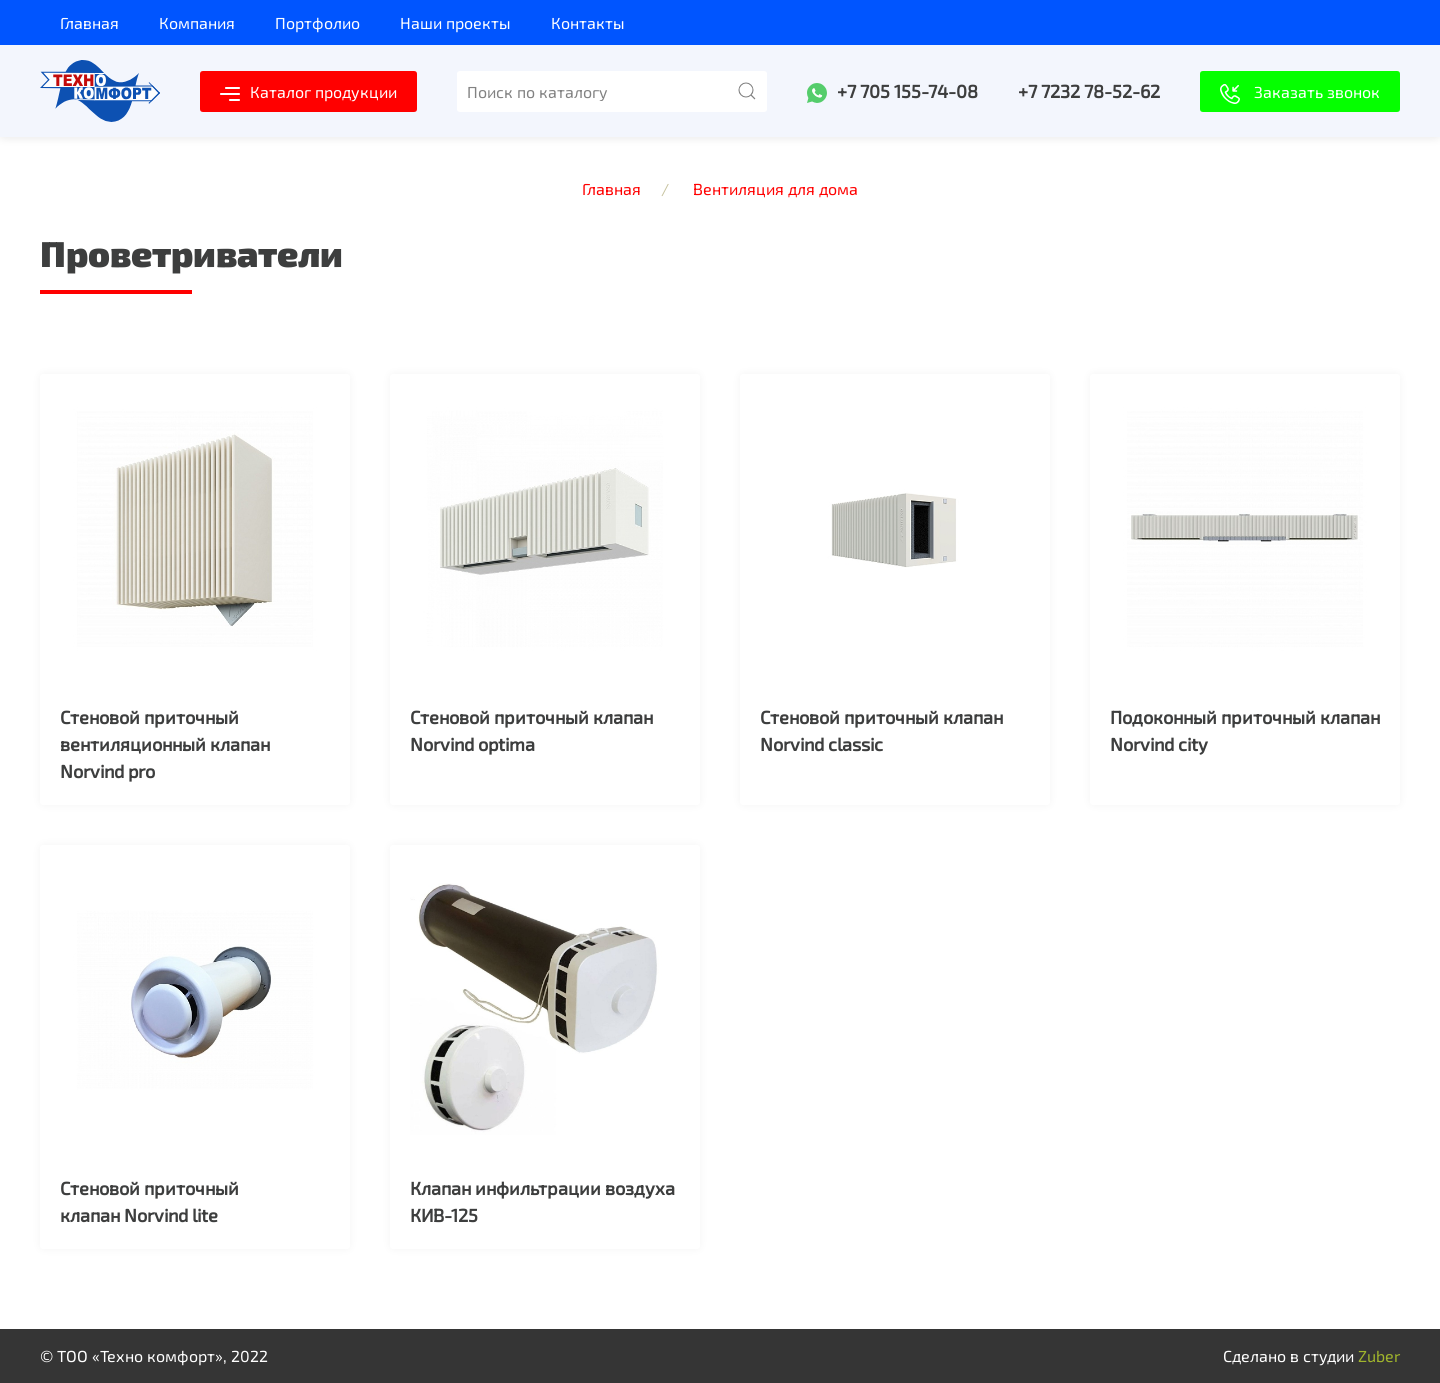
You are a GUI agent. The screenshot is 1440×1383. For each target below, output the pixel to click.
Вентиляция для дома (775, 188)
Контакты (588, 22)
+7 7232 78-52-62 (1089, 91)
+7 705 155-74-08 (907, 91)
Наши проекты (455, 22)
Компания (197, 22)
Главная (89, 22)
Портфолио (317, 22)
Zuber (1379, 1355)
